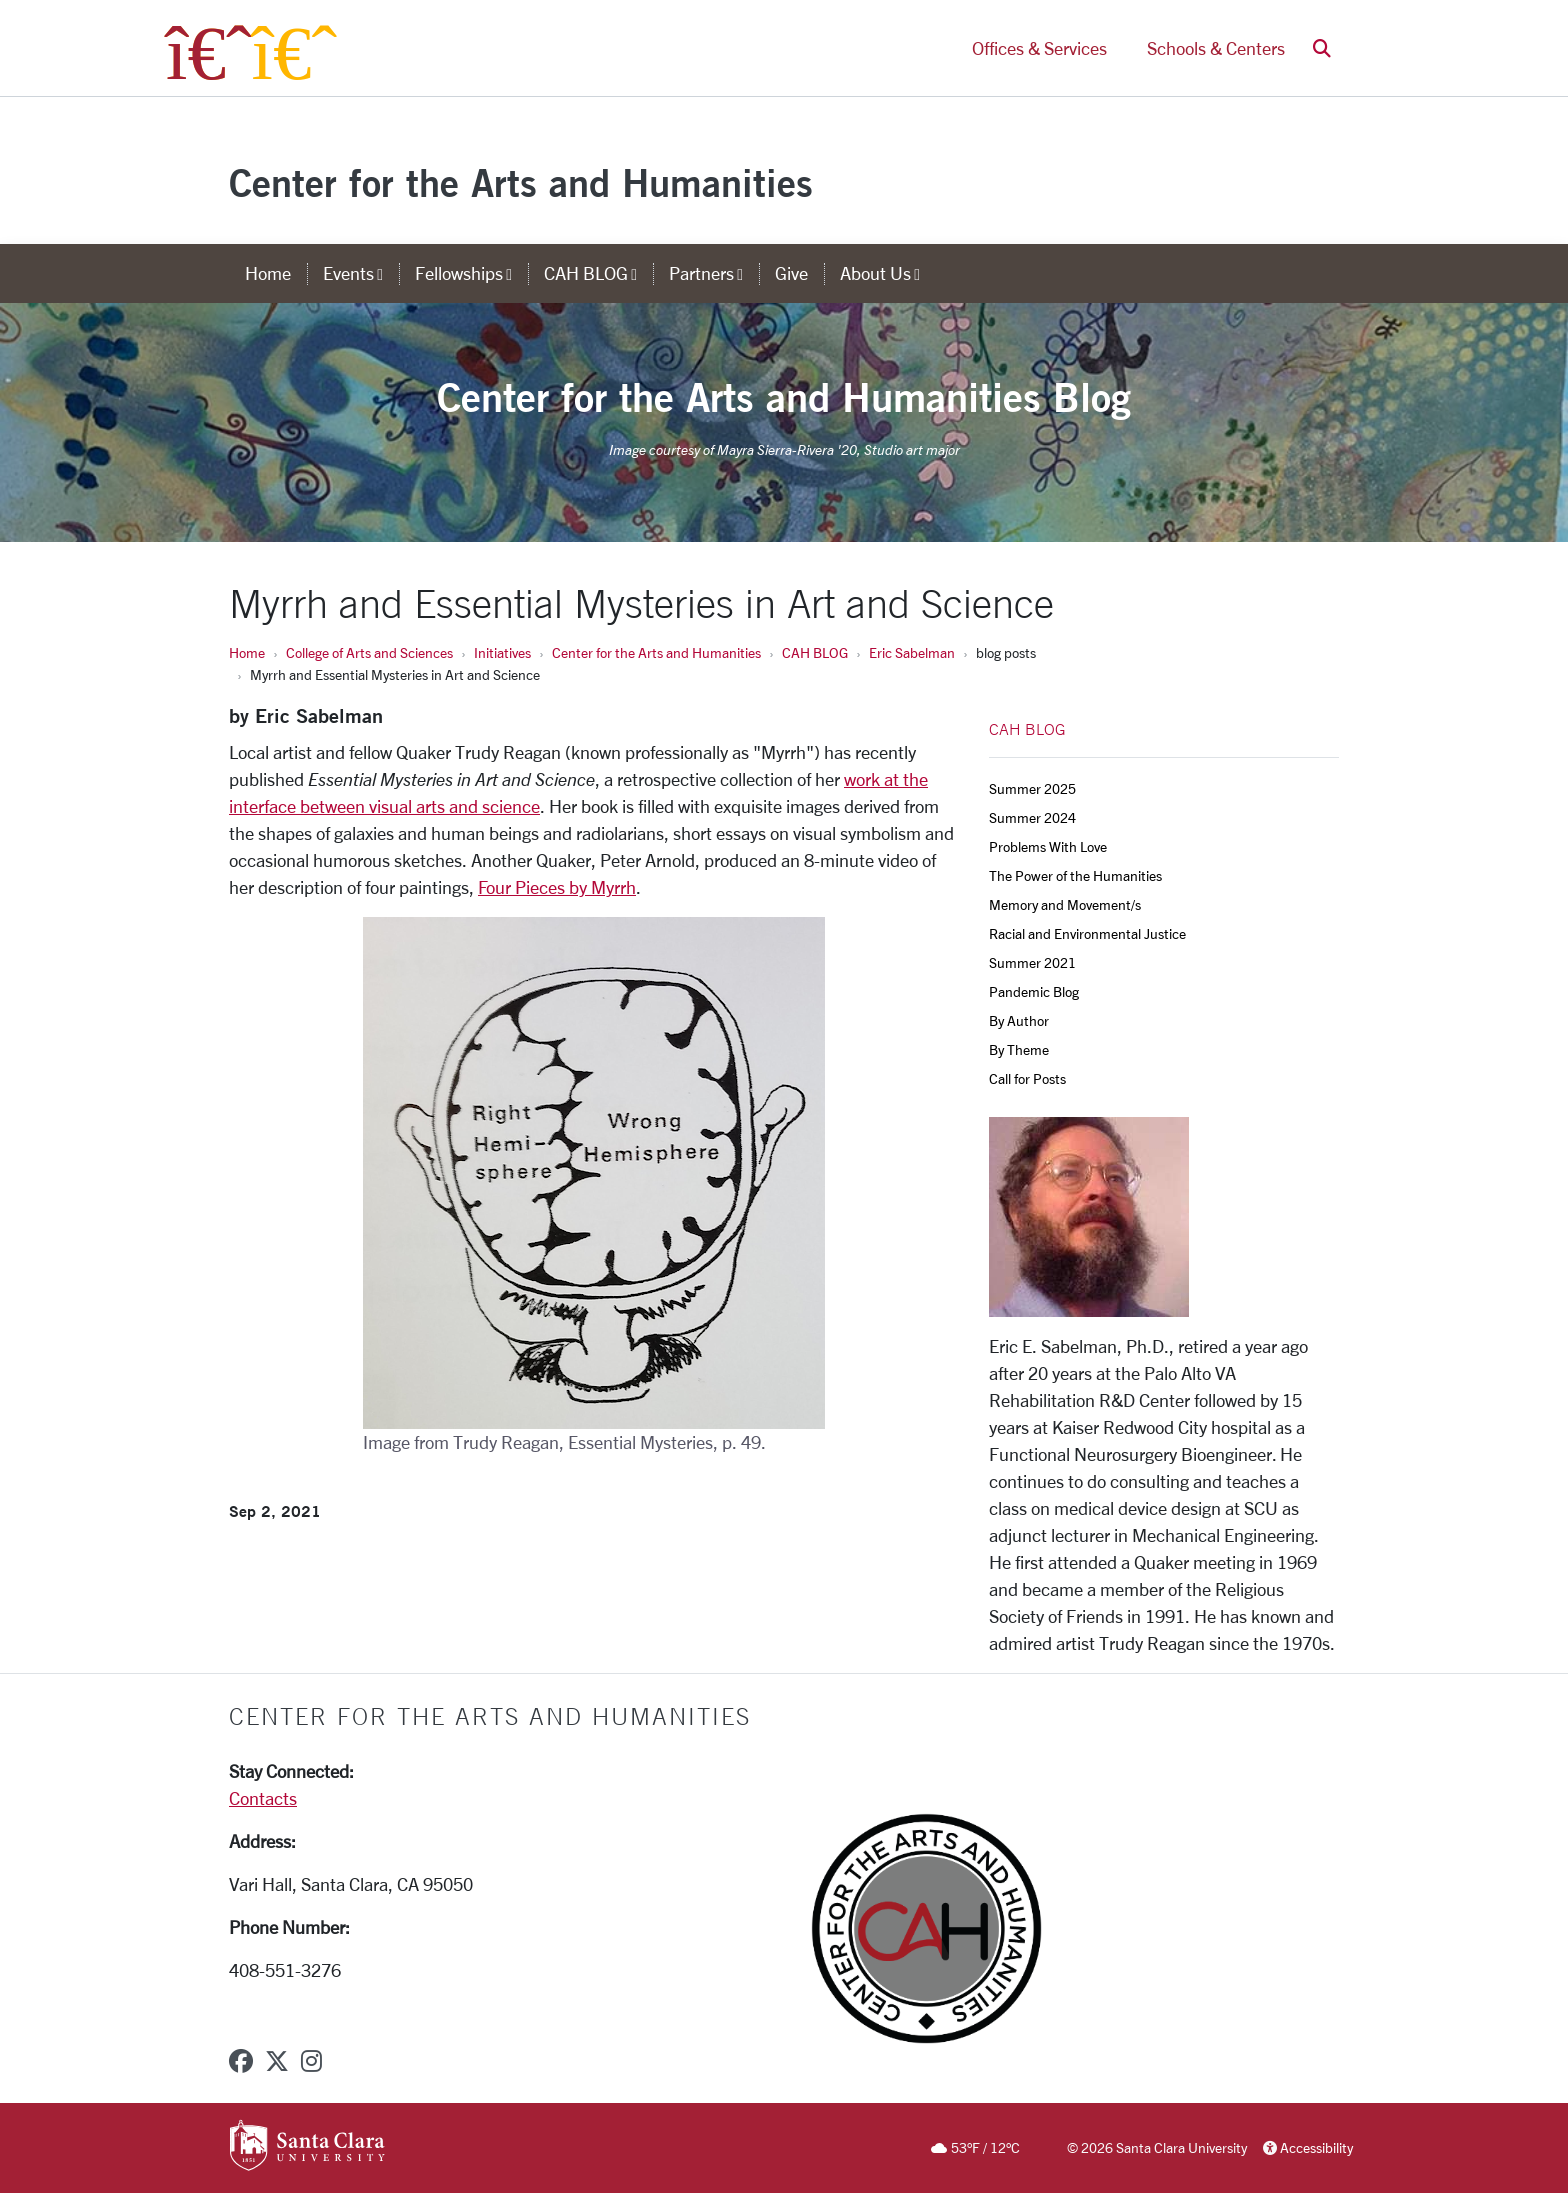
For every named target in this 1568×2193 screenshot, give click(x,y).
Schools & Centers (1216, 48)
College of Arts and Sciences (369, 652)
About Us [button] (888, 273)
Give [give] (791, 273)
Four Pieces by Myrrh (557, 887)
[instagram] (311, 2061)
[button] (1322, 48)
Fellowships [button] (471, 273)
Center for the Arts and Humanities (521, 182)
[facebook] (241, 2061)
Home (247, 652)
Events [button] (361, 273)
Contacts (263, 1798)
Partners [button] (714, 273)
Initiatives (502, 652)
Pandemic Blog (1034, 991)
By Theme (1019, 1049)
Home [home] (268, 273)
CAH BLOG (815, 652)
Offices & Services (1039, 48)
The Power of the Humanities (1075, 875)
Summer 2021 (1032, 962)
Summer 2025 (1032, 788)
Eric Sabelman (912, 652)
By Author (1019, 1020)
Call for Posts (1027, 1078)
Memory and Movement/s (1065, 904)
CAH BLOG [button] (598, 273)
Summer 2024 (1032, 817)
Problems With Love (1048, 846)
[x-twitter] (277, 2061)
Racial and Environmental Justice (1087, 933)
